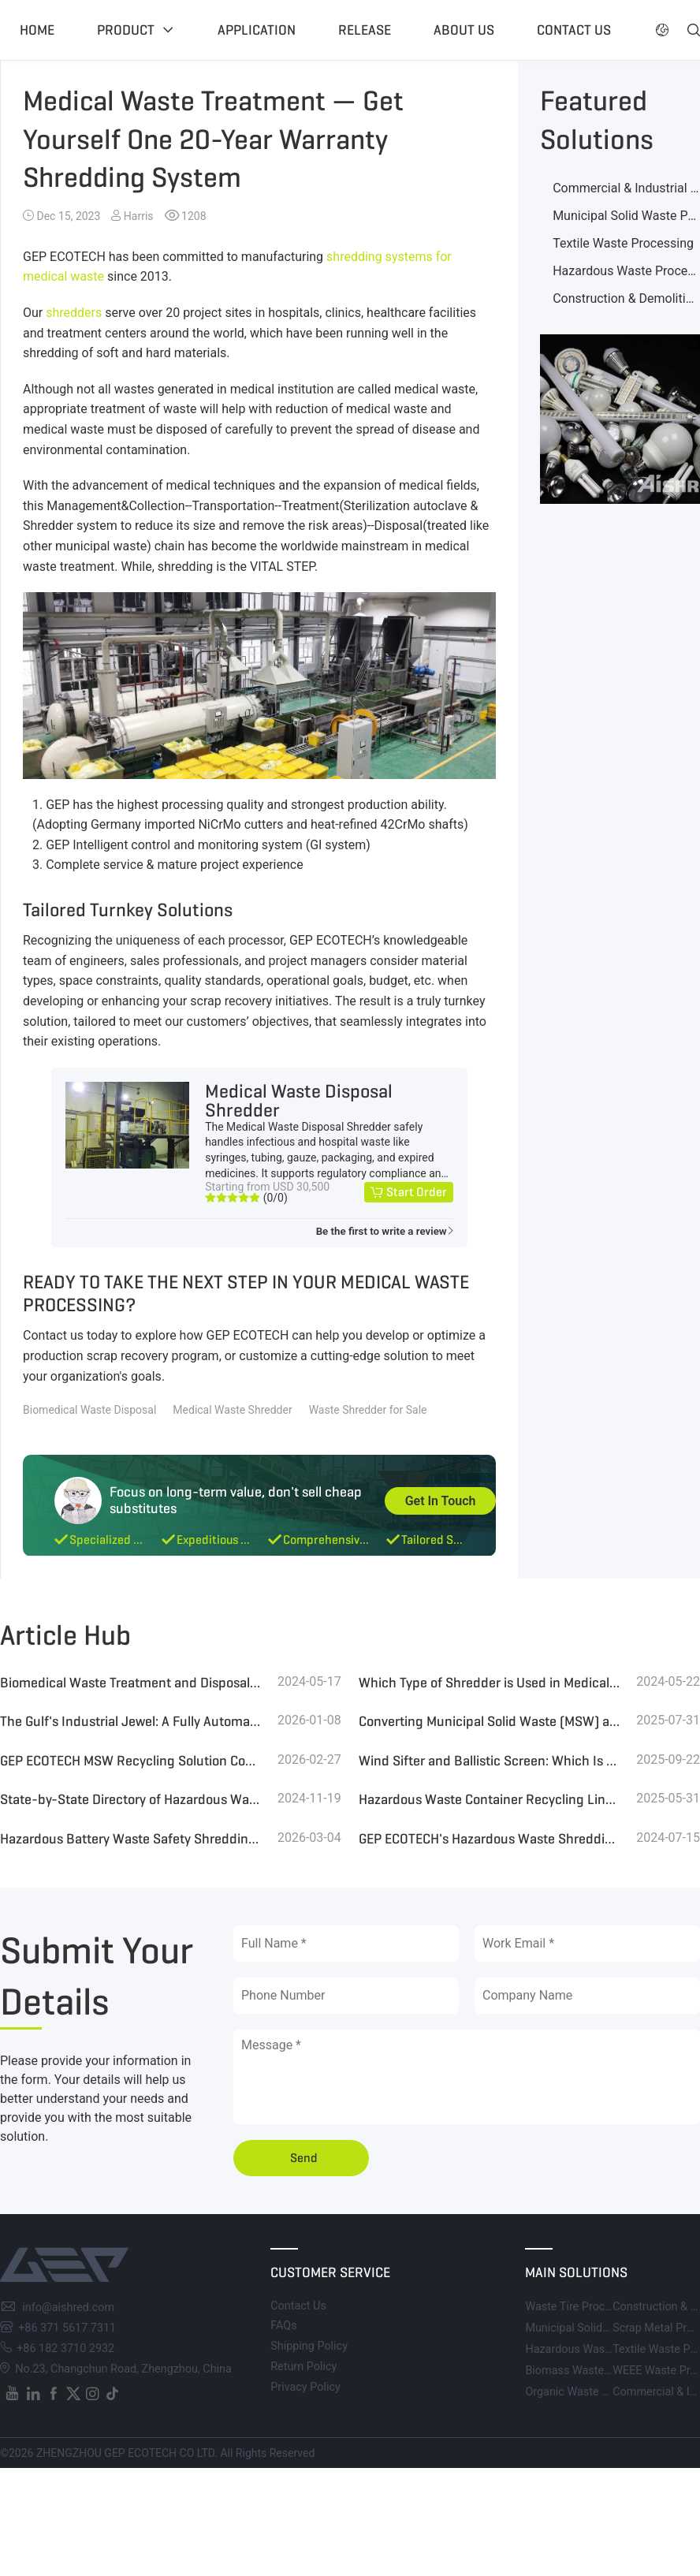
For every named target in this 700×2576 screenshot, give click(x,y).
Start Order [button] (416, 1191)
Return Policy (303, 2366)
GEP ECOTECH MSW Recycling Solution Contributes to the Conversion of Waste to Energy (131, 1760)
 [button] (662, 30)
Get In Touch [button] (440, 1500)
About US (464, 30)
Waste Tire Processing (581, 2306)
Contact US (574, 30)
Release (364, 30)
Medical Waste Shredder (232, 1410)
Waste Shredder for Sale (368, 1410)
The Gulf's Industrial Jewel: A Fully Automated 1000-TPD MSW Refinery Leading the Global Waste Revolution (131, 1721)
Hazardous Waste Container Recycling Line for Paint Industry (490, 1799)
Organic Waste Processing (591, 2392)
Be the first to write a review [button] (381, 1231)
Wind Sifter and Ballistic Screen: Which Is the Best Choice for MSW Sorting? (490, 1760)
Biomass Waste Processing (594, 2370)
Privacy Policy (305, 2387)
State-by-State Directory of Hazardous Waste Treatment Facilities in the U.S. (131, 1799)
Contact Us (298, 2306)
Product (126, 30)
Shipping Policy (309, 2346)
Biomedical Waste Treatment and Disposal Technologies (131, 1682)
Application (257, 30)
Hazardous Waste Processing (599, 2349)
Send (304, 2157)
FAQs (283, 2325)
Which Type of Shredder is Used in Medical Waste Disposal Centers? (490, 1682)
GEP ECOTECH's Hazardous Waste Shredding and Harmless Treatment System (490, 1838)
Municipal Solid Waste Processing (610, 2328)
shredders (74, 312)
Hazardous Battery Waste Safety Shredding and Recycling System (131, 1838)
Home (37, 30)
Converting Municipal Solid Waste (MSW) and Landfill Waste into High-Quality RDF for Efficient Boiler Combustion (490, 1721)
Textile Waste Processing (623, 243)
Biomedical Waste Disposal (89, 1410)
